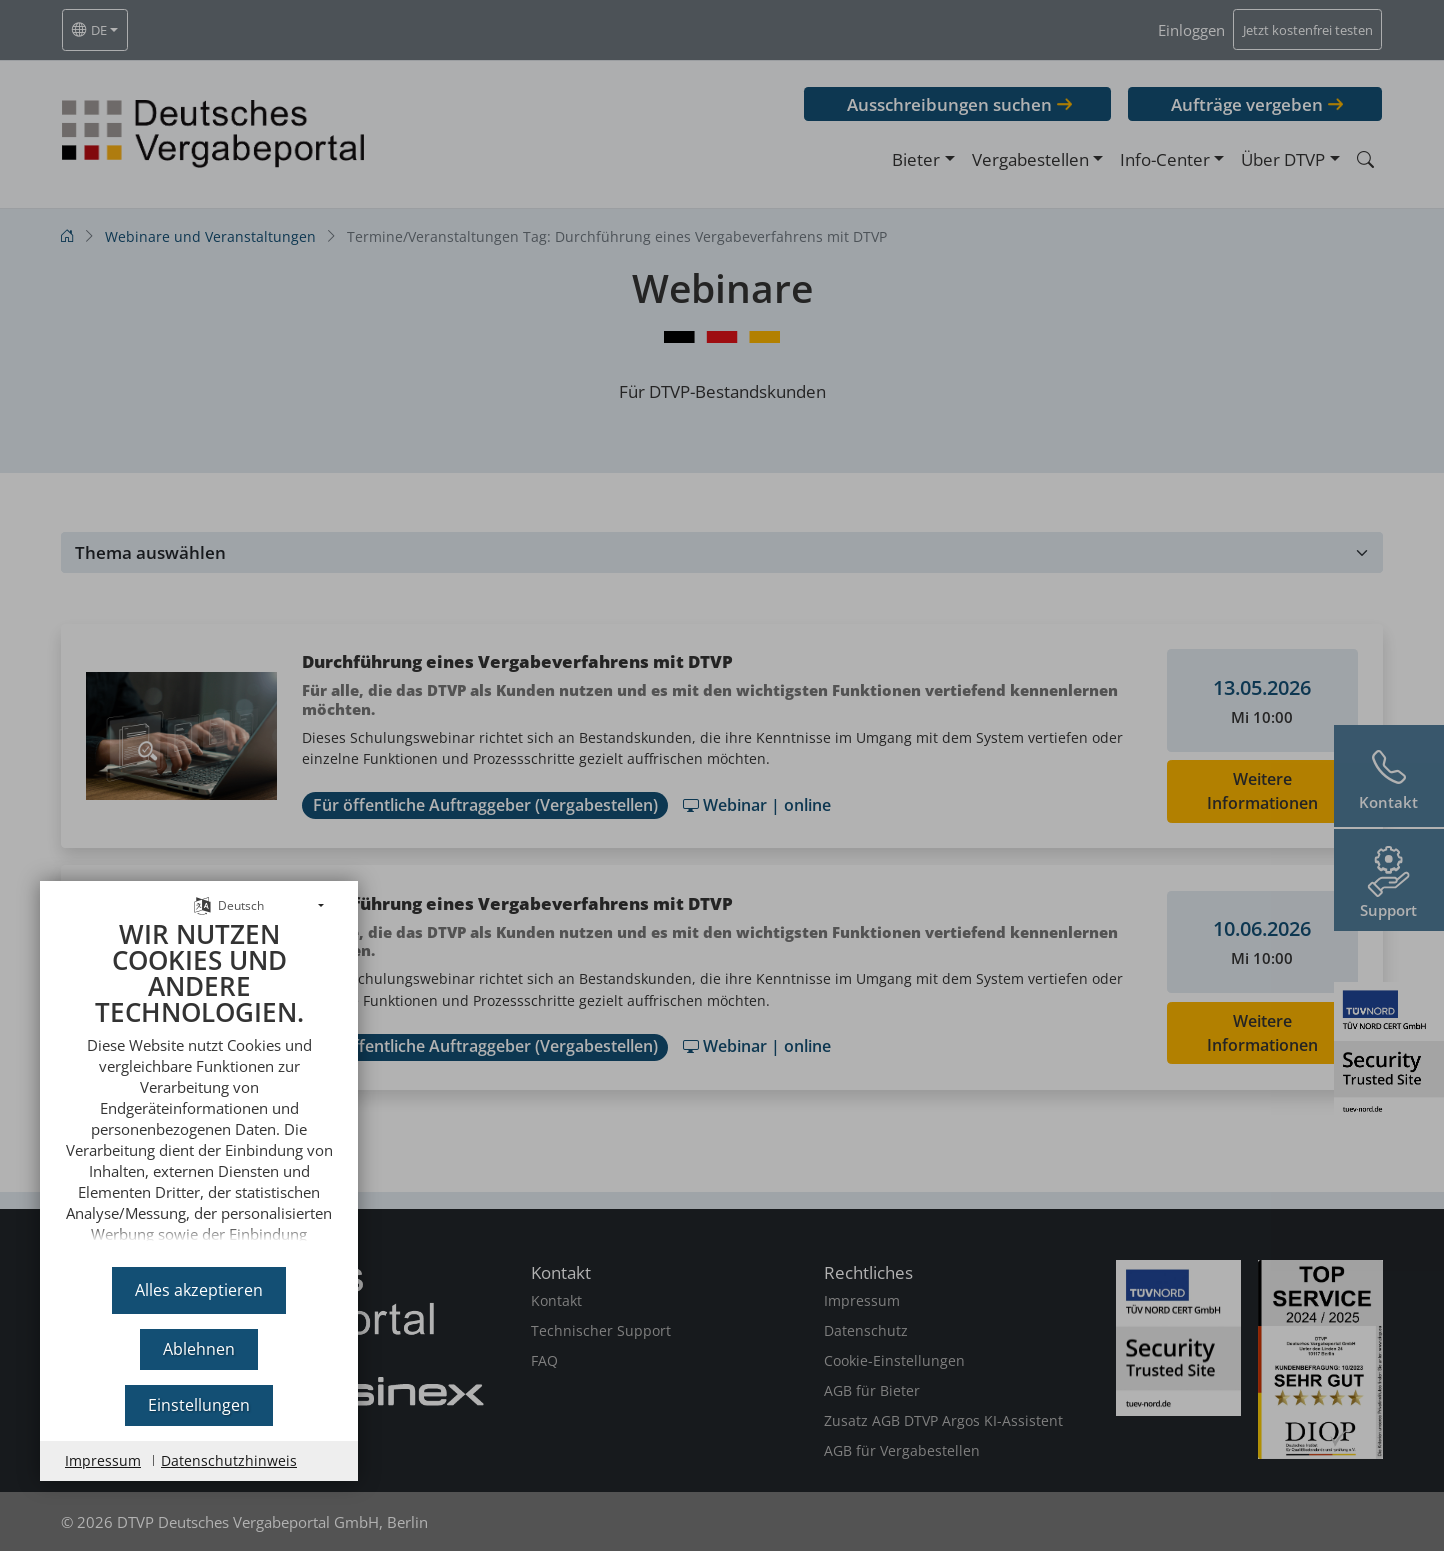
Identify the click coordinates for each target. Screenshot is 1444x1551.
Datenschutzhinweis (229, 1460)
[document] (199, 1086)
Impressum (103, 1460)
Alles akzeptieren (199, 1290)
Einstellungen (199, 1405)
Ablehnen (199, 1349)
